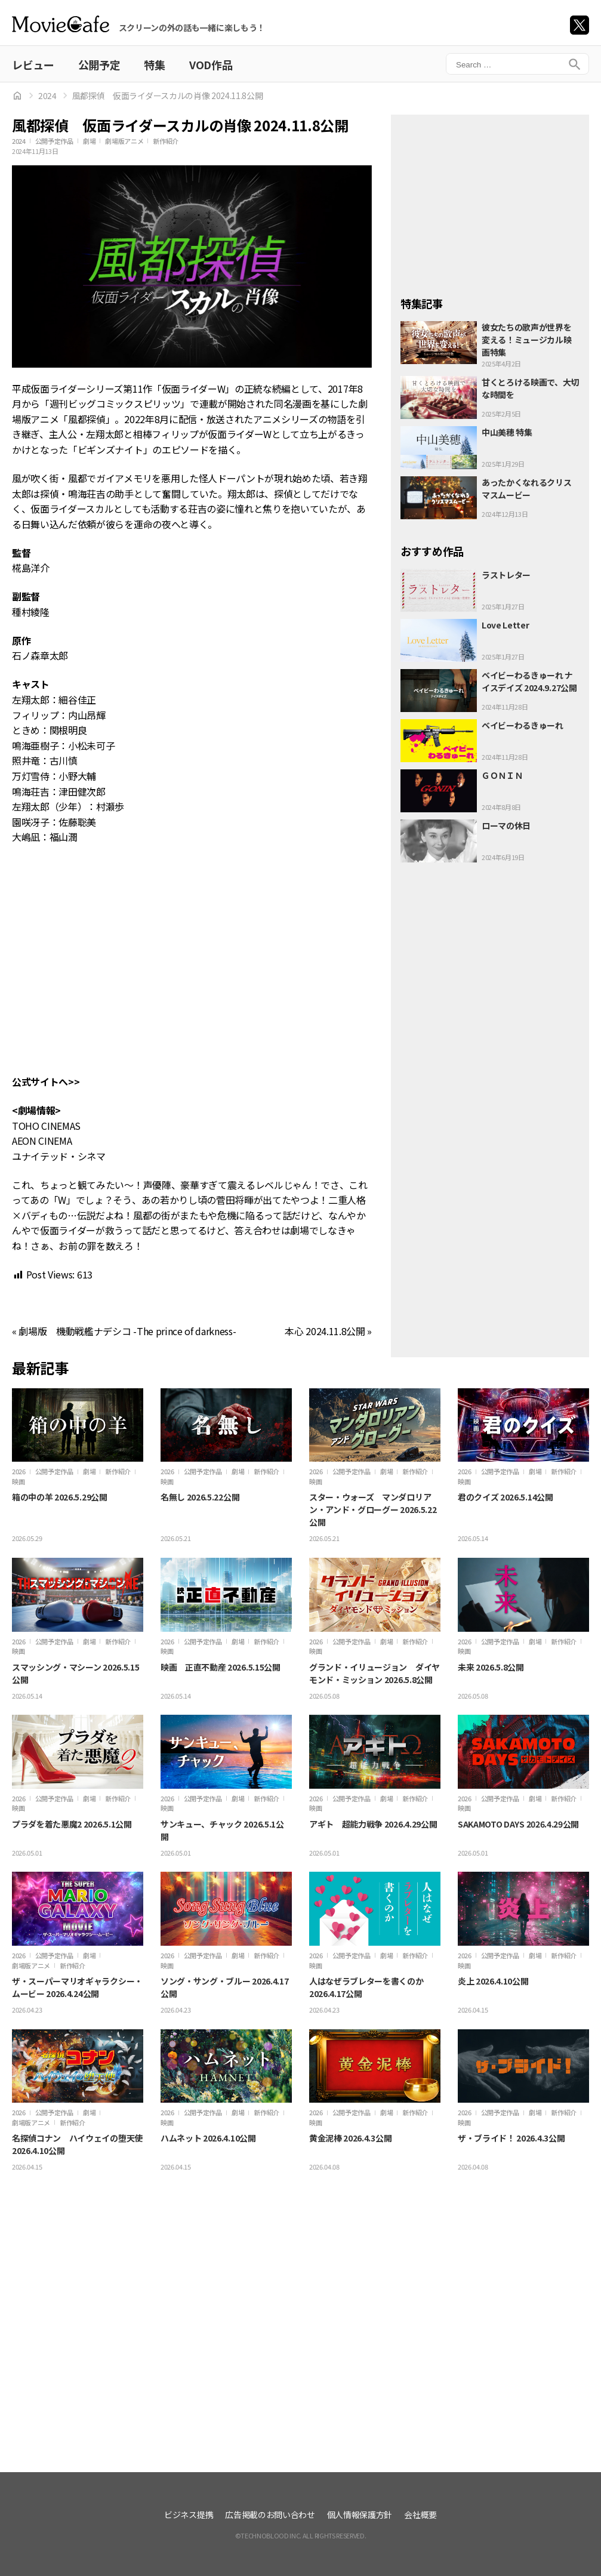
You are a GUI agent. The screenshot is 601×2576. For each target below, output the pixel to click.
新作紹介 (165, 141)
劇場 (89, 141)
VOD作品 (210, 64)
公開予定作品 (54, 141)
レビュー (33, 64)
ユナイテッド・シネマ (59, 1156)
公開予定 (99, 64)
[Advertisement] (490, 198)
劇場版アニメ (124, 141)
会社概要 (420, 2514)
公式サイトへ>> (45, 1081)
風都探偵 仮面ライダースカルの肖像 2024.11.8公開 (167, 95)
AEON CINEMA (42, 1140)
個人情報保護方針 (359, 2514)
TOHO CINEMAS (46, 1125)
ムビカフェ (61, 24)
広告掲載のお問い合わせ (270, 2514)
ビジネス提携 (188, 2514)
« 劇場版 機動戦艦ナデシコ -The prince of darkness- (124, 1331)
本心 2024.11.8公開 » (328, 1331)
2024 (47, 95)
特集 (154, 64)
